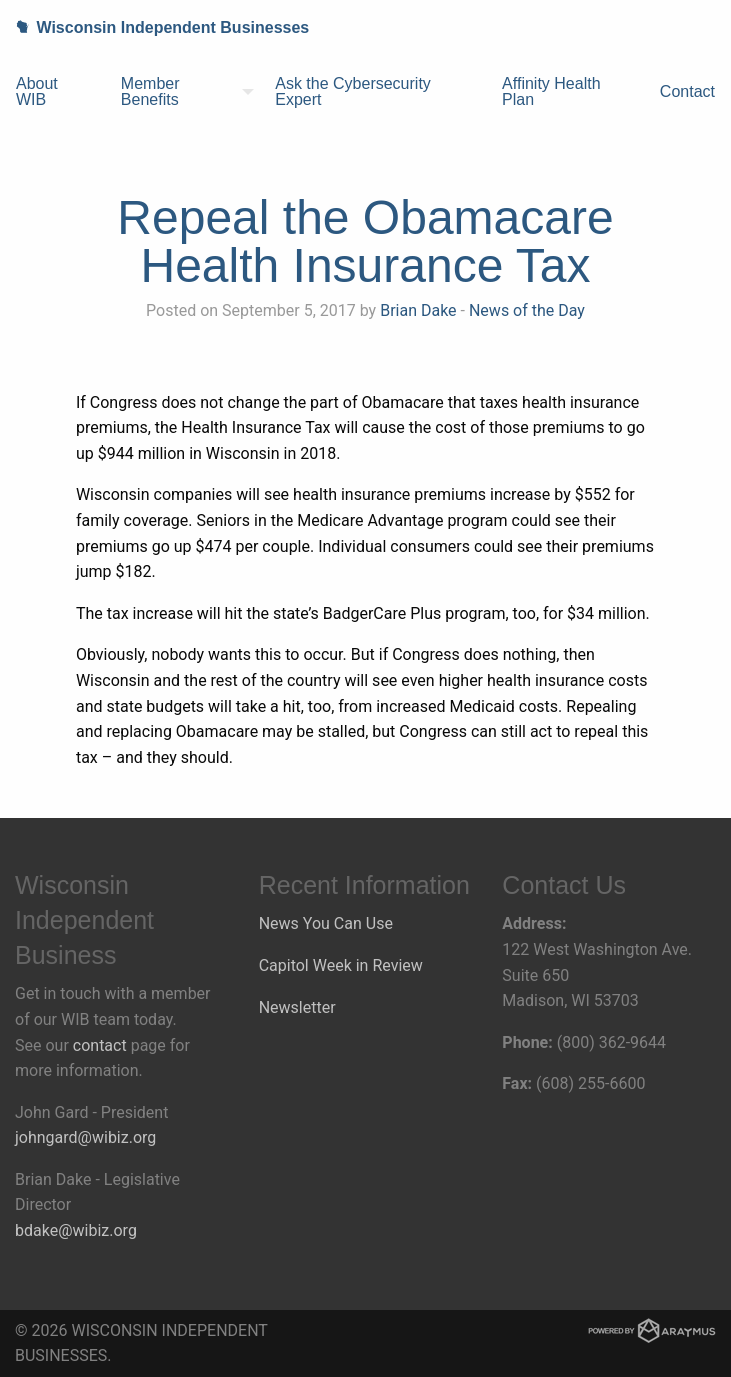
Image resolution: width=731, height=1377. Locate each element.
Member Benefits (150, 91)
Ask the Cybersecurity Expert (353, 91)
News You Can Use (326, 923)
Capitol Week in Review (341, 965)
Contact (687, 91)
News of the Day (527, 310)
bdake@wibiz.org (76, 1230)
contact (100, 1045)
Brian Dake (418, 310)
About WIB (37, 91)
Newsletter (297, 1007)
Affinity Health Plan (551, 91)
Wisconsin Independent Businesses (154, 27)
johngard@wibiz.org (85, 1137)
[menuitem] (52, 92)
